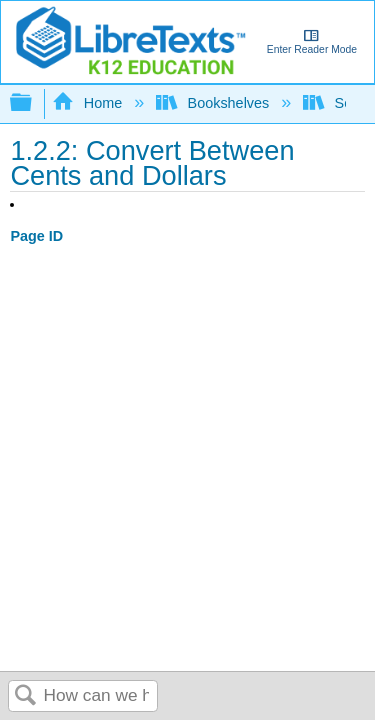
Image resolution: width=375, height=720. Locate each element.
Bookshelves (214, 103)
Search (26, 696)
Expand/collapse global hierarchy (34, 103)
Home (89, 103)
